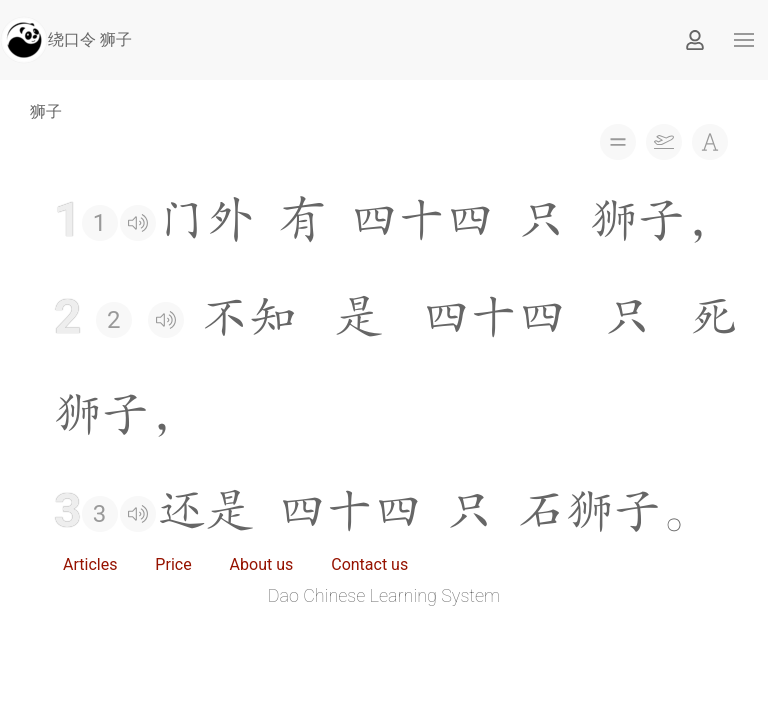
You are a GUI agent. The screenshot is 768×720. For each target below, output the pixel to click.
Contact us (369, 564)
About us (262, 564)
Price (173, 564)
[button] (744, 40)
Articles (90, 564)
